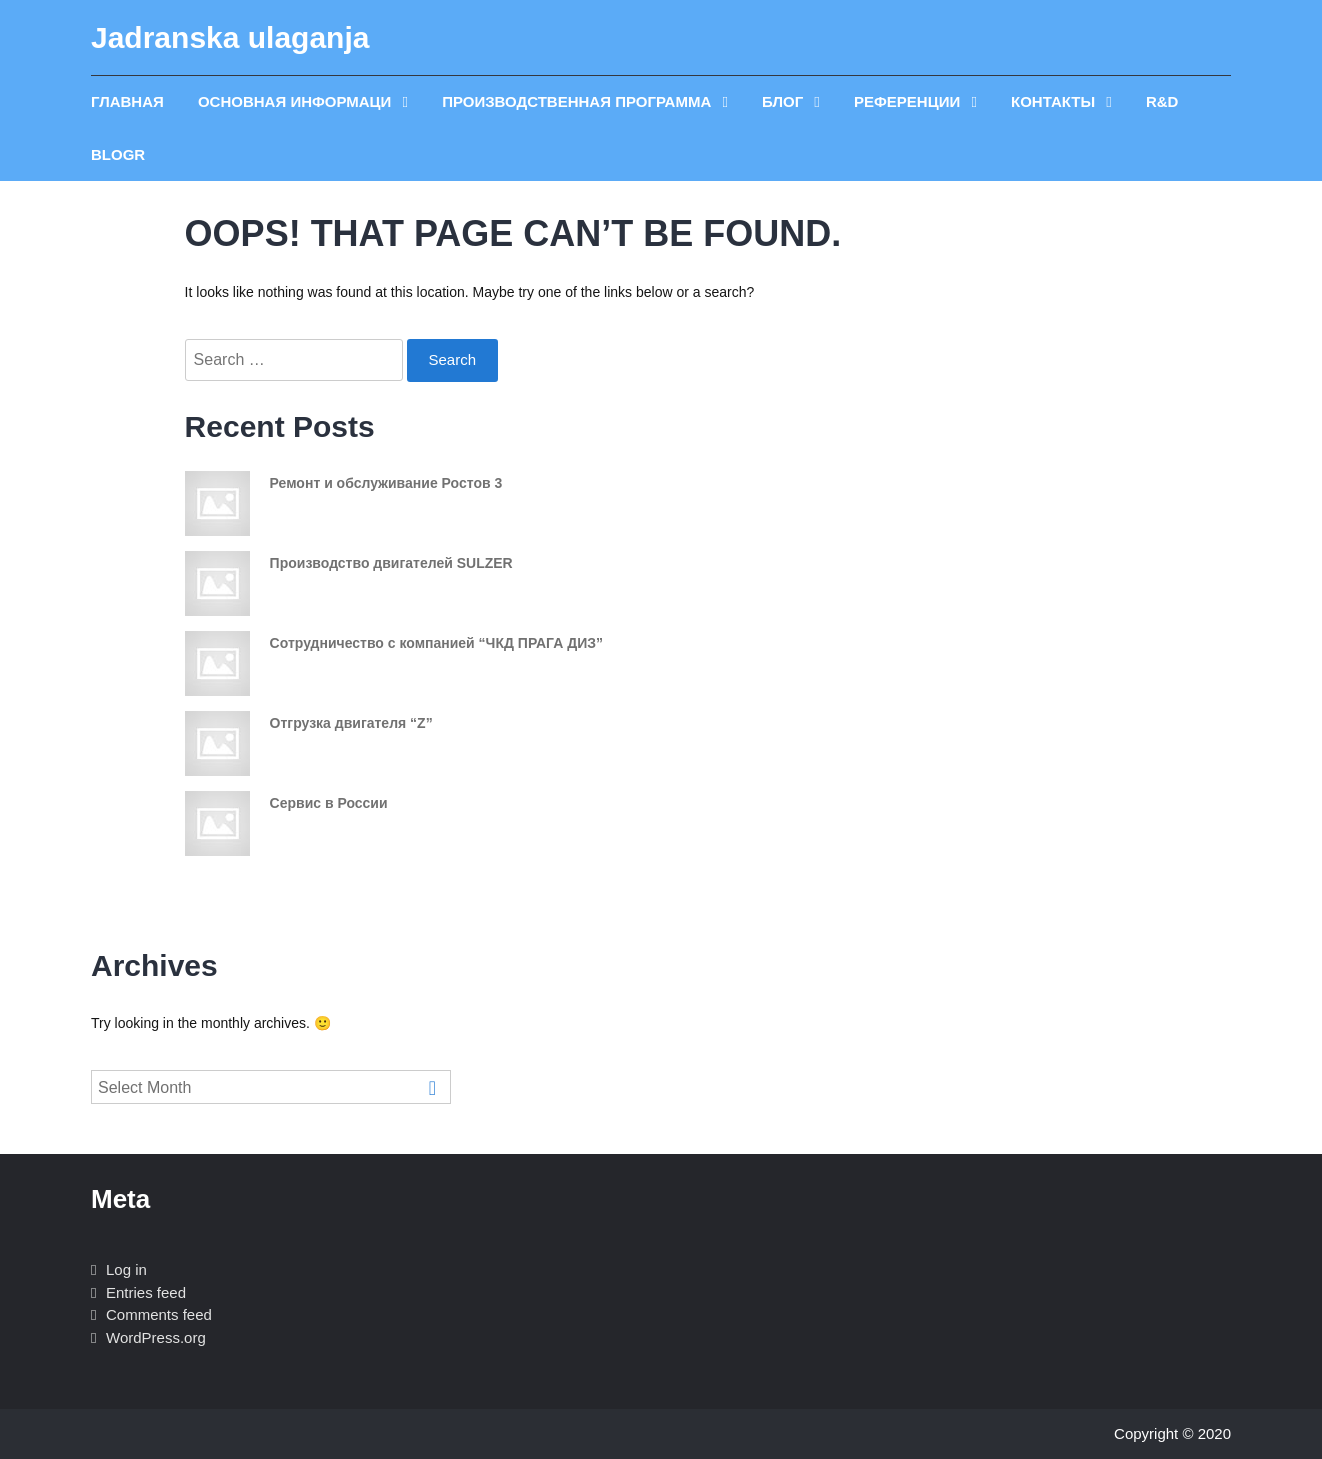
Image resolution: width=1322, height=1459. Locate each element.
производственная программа (578, 101)
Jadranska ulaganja (230, 37)
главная (127, 101)
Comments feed (159, 1314)
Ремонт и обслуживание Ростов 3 (386, 483)
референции (909, 101)
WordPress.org (156, 1337)
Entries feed (146, 1292)
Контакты (1055, 101)
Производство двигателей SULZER (391, 563)
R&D (1162, 101)
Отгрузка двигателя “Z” (351, 723)
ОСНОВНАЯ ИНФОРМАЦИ (297, 101)
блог (784, 101)
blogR (118, 154)
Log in (126, 1269)
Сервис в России (329, 803)
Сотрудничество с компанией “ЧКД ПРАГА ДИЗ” (436, 643)
